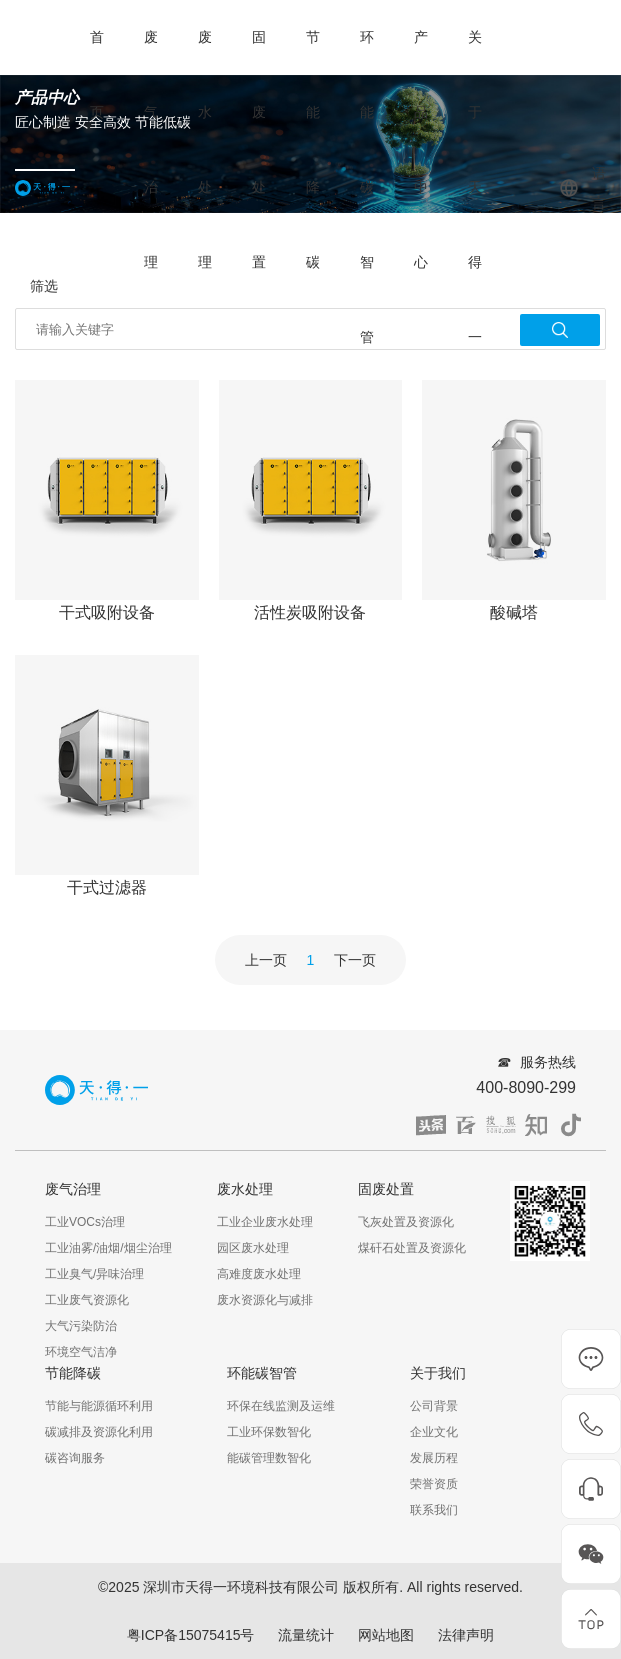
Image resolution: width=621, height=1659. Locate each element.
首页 (97, 74)
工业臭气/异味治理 (94, 1274)
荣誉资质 (434, 1484)
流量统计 (306, 1635)
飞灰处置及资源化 (406, 1222)
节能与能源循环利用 (99, 1406)
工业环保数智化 (269, 1432)
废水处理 (205, 149)
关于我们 (438, 1373)
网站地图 (386, 1635)
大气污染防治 (81, 1326)
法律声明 (466, 1635)
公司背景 (434, 1406)
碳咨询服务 (75, 1458)
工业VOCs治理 (85, 1222)
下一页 (355, 960)
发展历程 (434, 1458)
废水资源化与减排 (265, 1300)
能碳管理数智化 (269, 1458)
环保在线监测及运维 (281, 1406)
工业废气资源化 (87, 1300)
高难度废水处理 (259, 1274)
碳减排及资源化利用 (99, 1432)
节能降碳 (313, 149)
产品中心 (421, 149)
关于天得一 (475, 187)
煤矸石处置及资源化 (412, 1248)
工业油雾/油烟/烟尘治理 (108, 1248)
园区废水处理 (253, 1248)
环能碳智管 (367, 187)
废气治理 (151, 149)
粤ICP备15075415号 (191, 1635)
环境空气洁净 (81, 1352)
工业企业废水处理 (265, 1222)
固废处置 (259, 149)
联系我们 (434, 1510)
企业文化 (434, 1432)
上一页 (266, 960)
